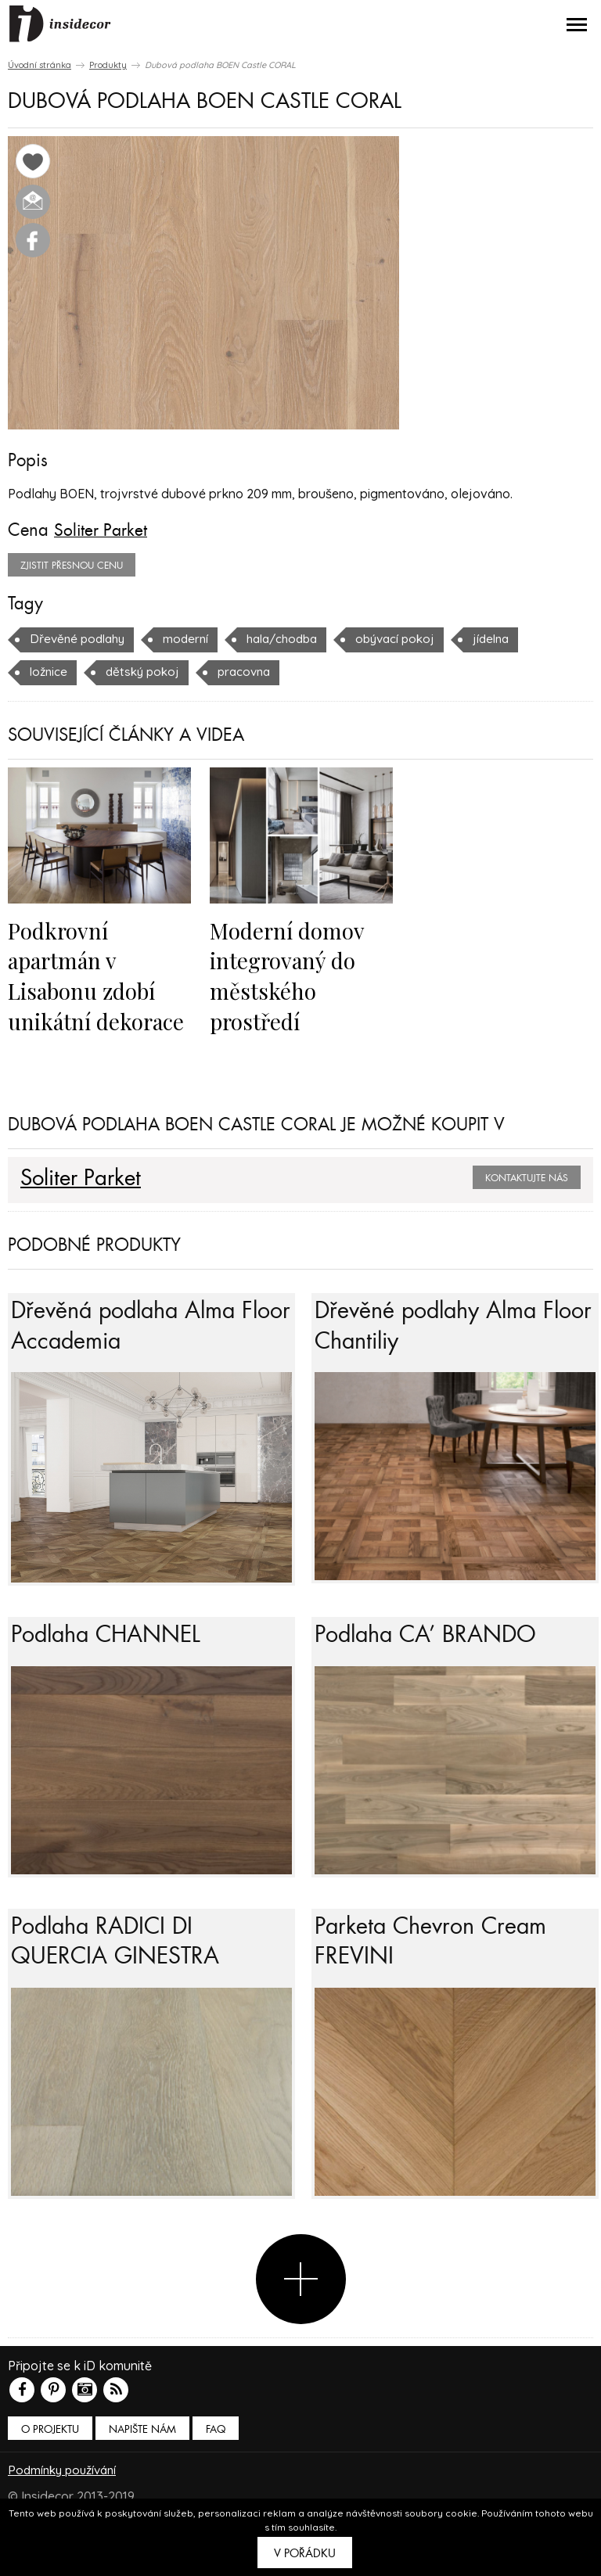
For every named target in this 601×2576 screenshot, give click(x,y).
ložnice (50, 671)
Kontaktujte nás (526, 1175)
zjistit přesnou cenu (71, 565)
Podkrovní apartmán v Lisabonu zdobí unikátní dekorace (98, 974)
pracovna (252, 671)
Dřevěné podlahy (80, 638)
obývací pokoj (412, 638)
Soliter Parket (101, 530)
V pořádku (305, 2553)
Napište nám (142, 2465)
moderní (192, 638)
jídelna (511, 638)
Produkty (108, 64)
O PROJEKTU (50, 2465)
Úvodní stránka (39, 64)
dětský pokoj (146, 671)
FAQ (215, 2465)
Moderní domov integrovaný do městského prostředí (289, 974)
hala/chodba (293, 638)
